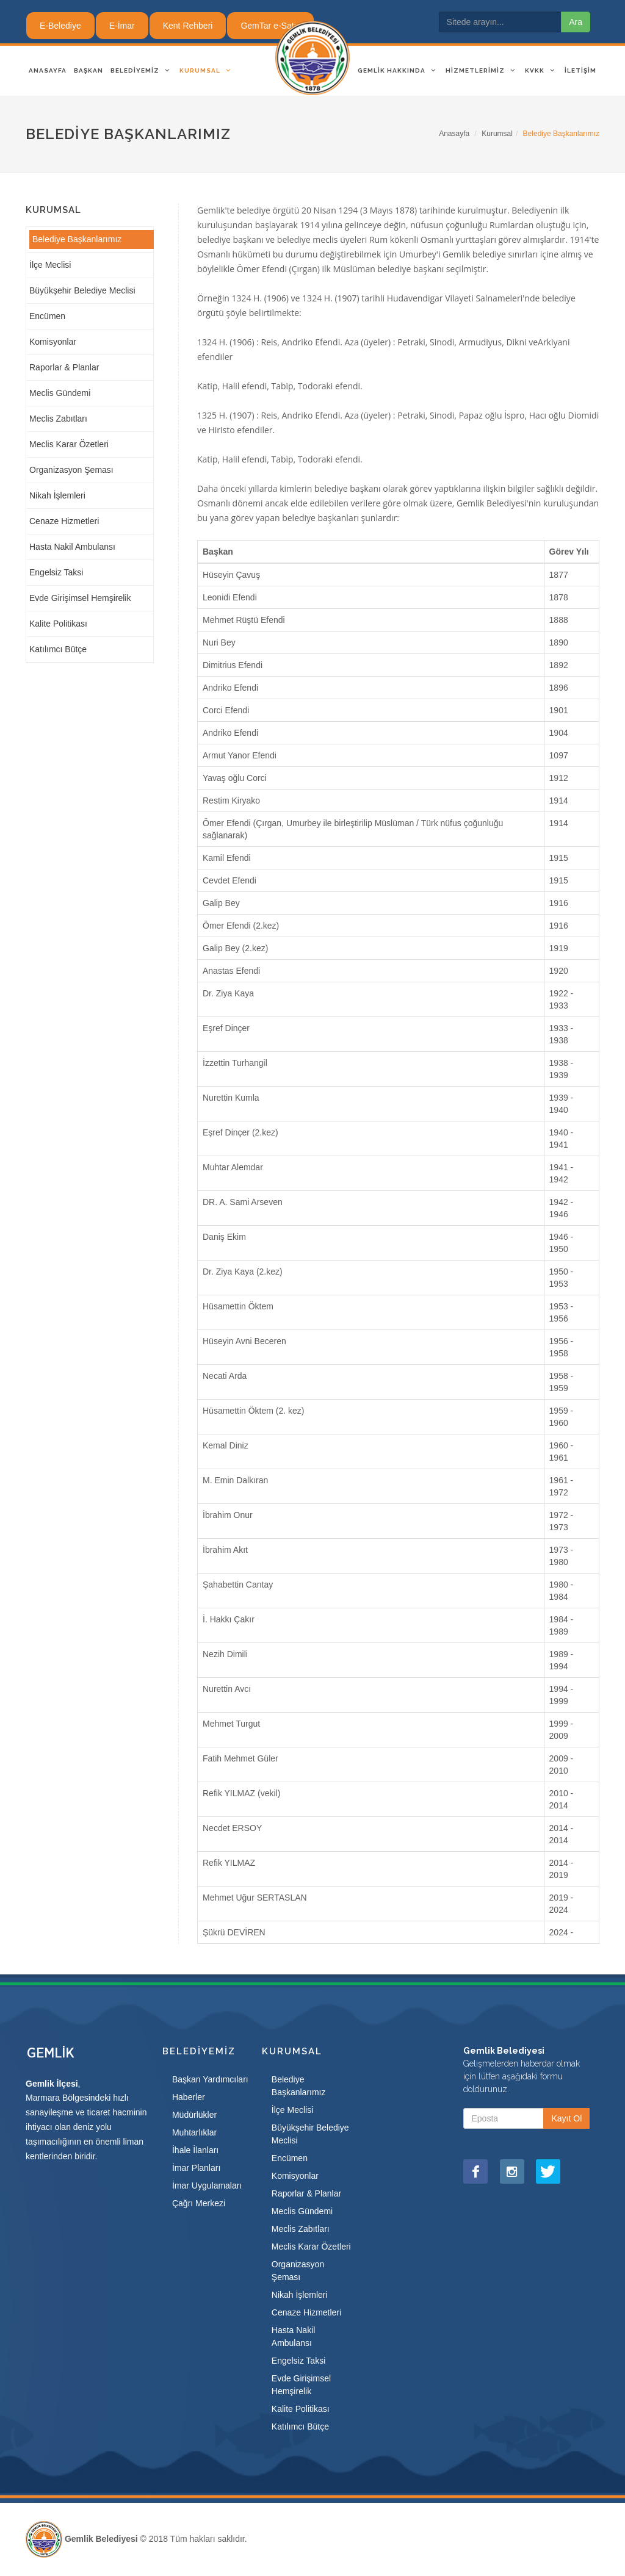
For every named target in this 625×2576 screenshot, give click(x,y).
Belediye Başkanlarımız (76, 239)
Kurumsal (497, 133)
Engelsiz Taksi (56, 572)
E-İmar (122, 26)
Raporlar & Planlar (64, 367)
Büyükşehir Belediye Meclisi (82, 290)
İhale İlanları (195, 2150)
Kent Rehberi (188, 26)
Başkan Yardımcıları (210, 2079)
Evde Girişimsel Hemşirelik (80, 598)
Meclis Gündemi (59, 393)
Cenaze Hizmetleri (64, 521)
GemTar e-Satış (270, 26)
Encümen (47, 316)
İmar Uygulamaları (207, 2185)
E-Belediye (60, 26)
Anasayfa (454, 133)
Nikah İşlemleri (57, 495)
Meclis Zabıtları (58, 418)
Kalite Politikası (58, 623)
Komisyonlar (52, 342)
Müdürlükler (194, 2115)
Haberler (188, 2097)
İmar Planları (196, 2168)
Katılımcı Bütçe (58, 649)
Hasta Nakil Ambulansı (72, 547)
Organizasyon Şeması (71, 470)
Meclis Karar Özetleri (69, 444)
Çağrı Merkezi (198, 2203)
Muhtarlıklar (194, 2132)
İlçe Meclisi (50, 265)
